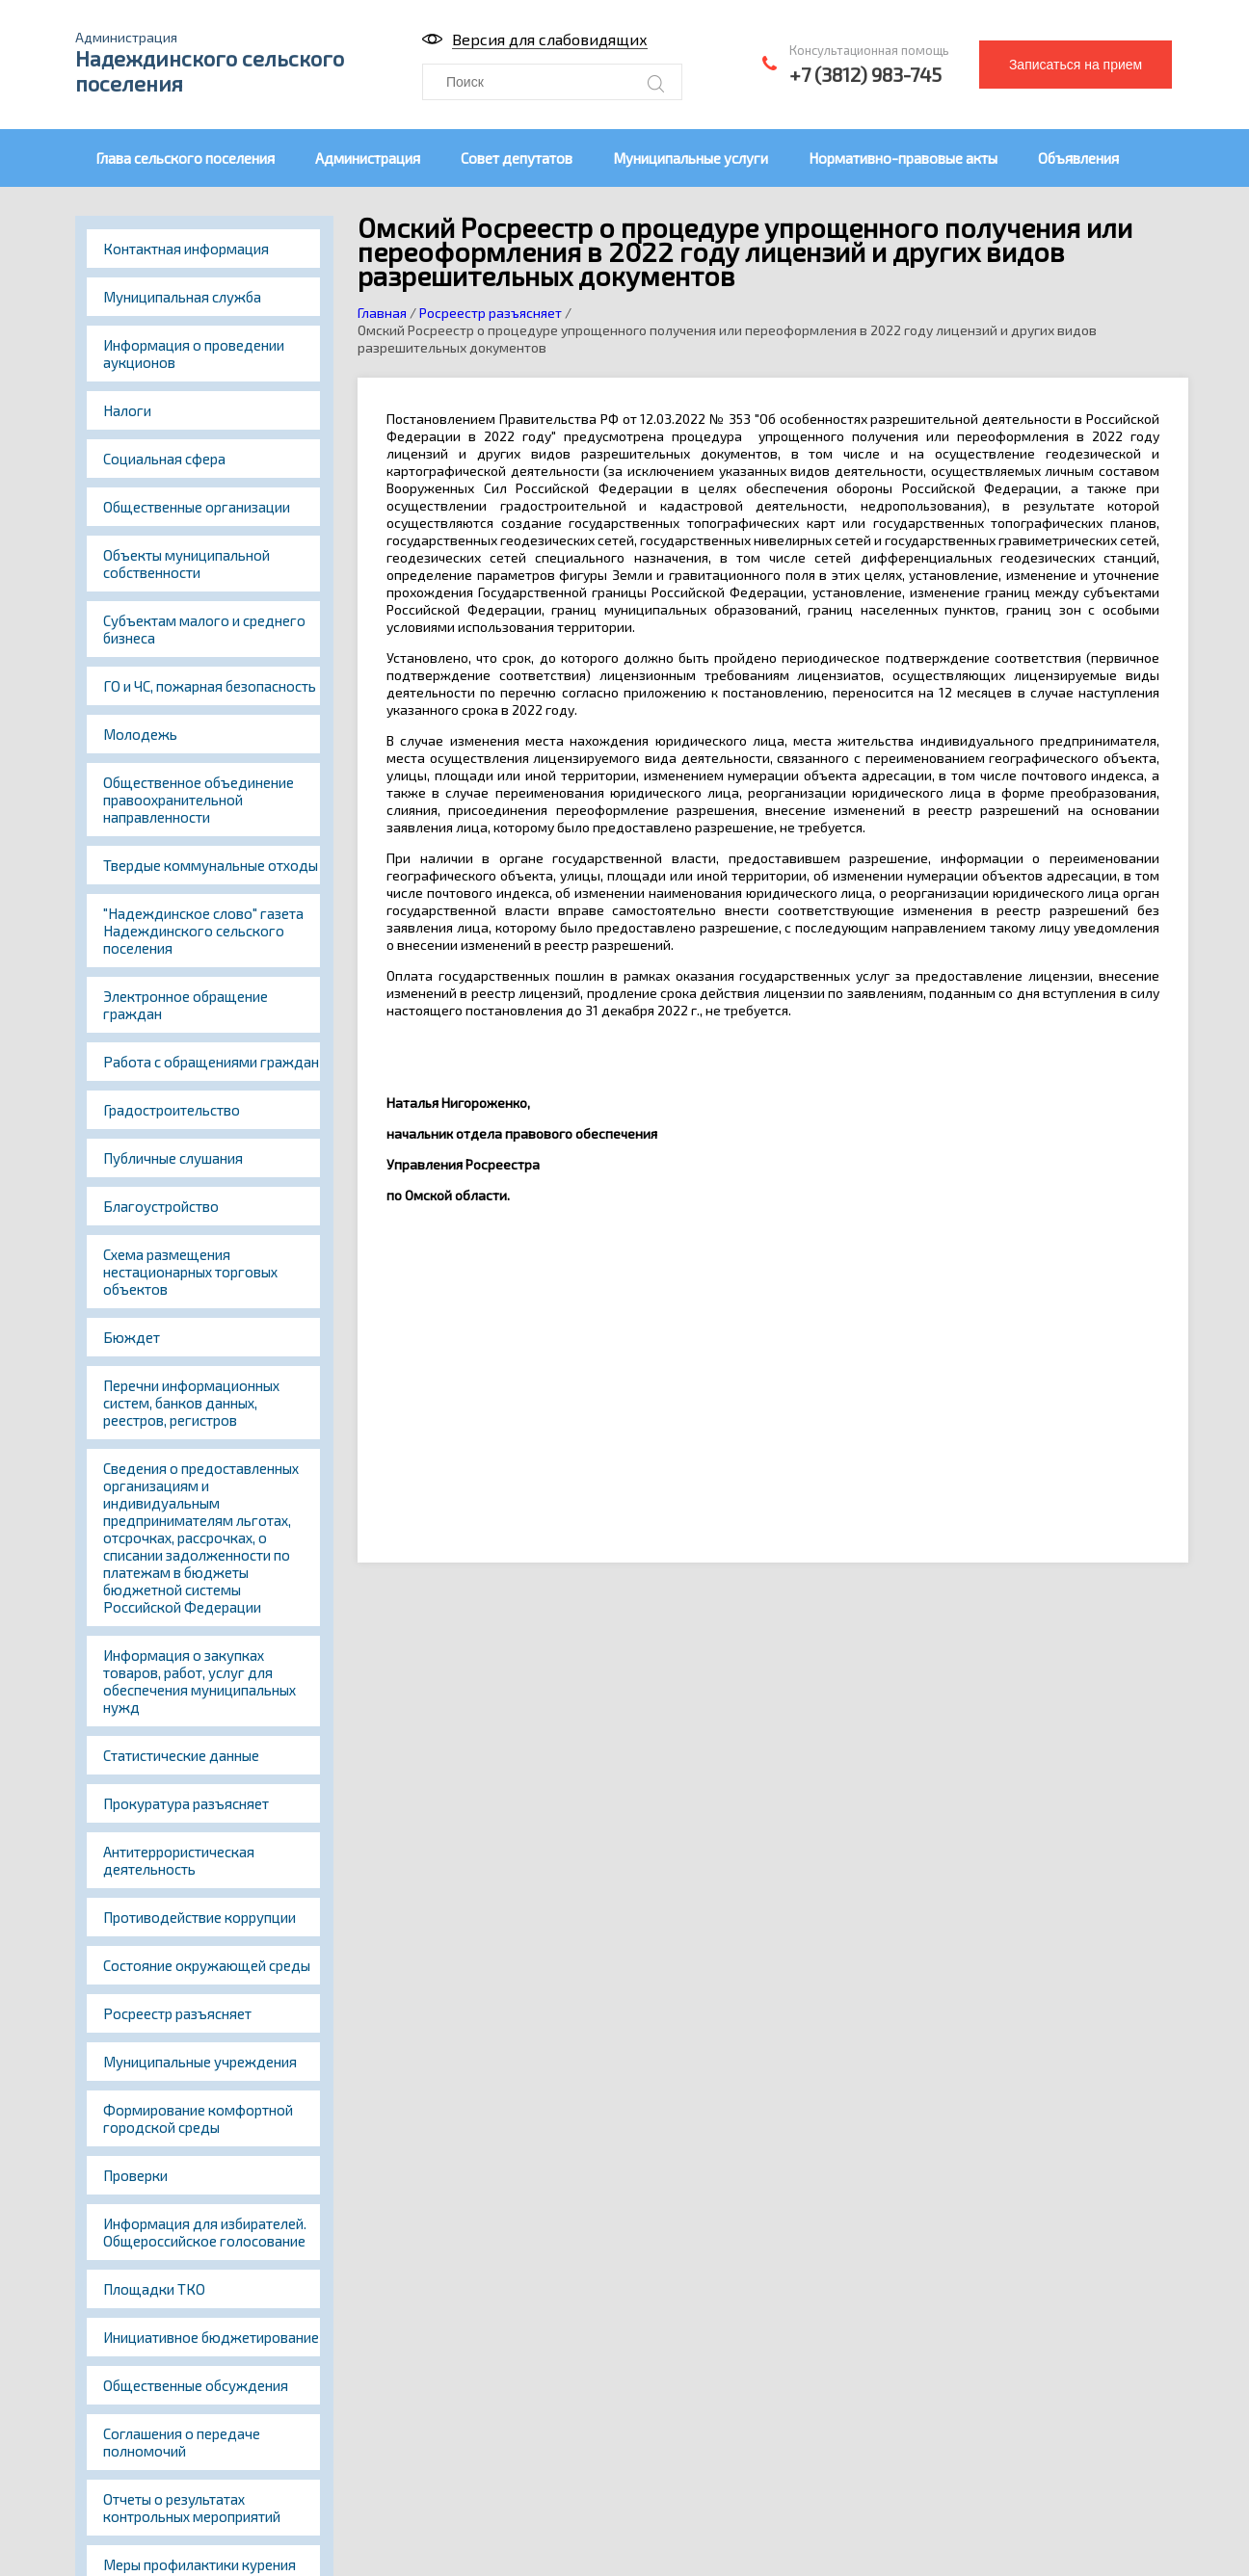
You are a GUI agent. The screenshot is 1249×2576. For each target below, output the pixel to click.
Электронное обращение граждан (185, 1004)
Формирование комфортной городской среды (198, 2118)
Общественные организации (196, 506)
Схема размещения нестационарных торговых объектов (190, 1272)
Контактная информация (186, 248)
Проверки (135, 2175)
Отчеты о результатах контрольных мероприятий (191, 2507)
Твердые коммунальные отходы (210, 865)
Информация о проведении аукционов (193, 353)
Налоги (127, 410)
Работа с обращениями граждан (211, 1061)
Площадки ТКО (154, 2289)
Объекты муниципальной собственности (186, 563)
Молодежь (140, 734)
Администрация (367, 158)
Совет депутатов (516, 158)
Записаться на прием (1075, 64)
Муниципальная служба (182, 296)
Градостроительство (171, 1109)
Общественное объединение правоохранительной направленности (198, 800)
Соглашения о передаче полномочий (181, 2442)
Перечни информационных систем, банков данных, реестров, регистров (191, 1403)
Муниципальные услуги (690, 158)
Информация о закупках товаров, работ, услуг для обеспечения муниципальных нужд (199, 1681)
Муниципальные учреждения (200, 2061)
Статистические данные (181, 1755)
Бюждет (131, 1337)
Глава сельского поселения (185, 158)
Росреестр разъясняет (177, 2013)
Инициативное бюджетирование (211, 2337)
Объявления (1078, 158)
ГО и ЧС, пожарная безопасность (209, 686)
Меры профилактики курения (199, 2564)
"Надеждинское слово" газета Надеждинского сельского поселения (203, 931)
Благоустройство (161, 1206)
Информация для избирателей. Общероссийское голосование (204, 2232)
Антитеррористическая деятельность (178, 1860)
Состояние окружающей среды (206, 1965)
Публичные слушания (173, 1158)
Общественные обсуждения (195, 2385)
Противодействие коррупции (199, 1917)
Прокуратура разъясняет (186, 1803)
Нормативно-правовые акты (903, 158)
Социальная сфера (164, 458)
